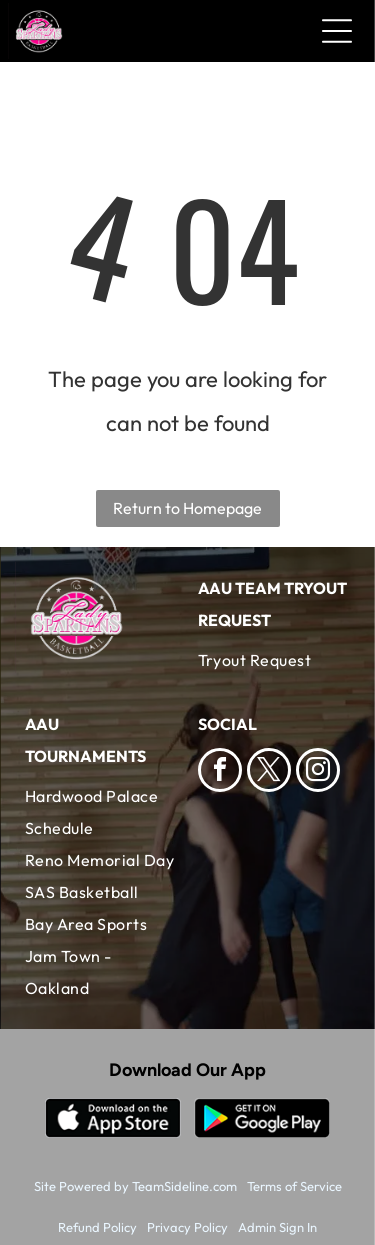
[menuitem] (274, 660)
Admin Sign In (277, 1227)
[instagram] (318, 772)
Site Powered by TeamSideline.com (135, 1186)
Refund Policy (97, 1227)
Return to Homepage (187, 508)
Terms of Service (294, 1186)
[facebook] (220, 772)
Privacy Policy (187, 1227)
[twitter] (269, 772)
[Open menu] (337, 31)
